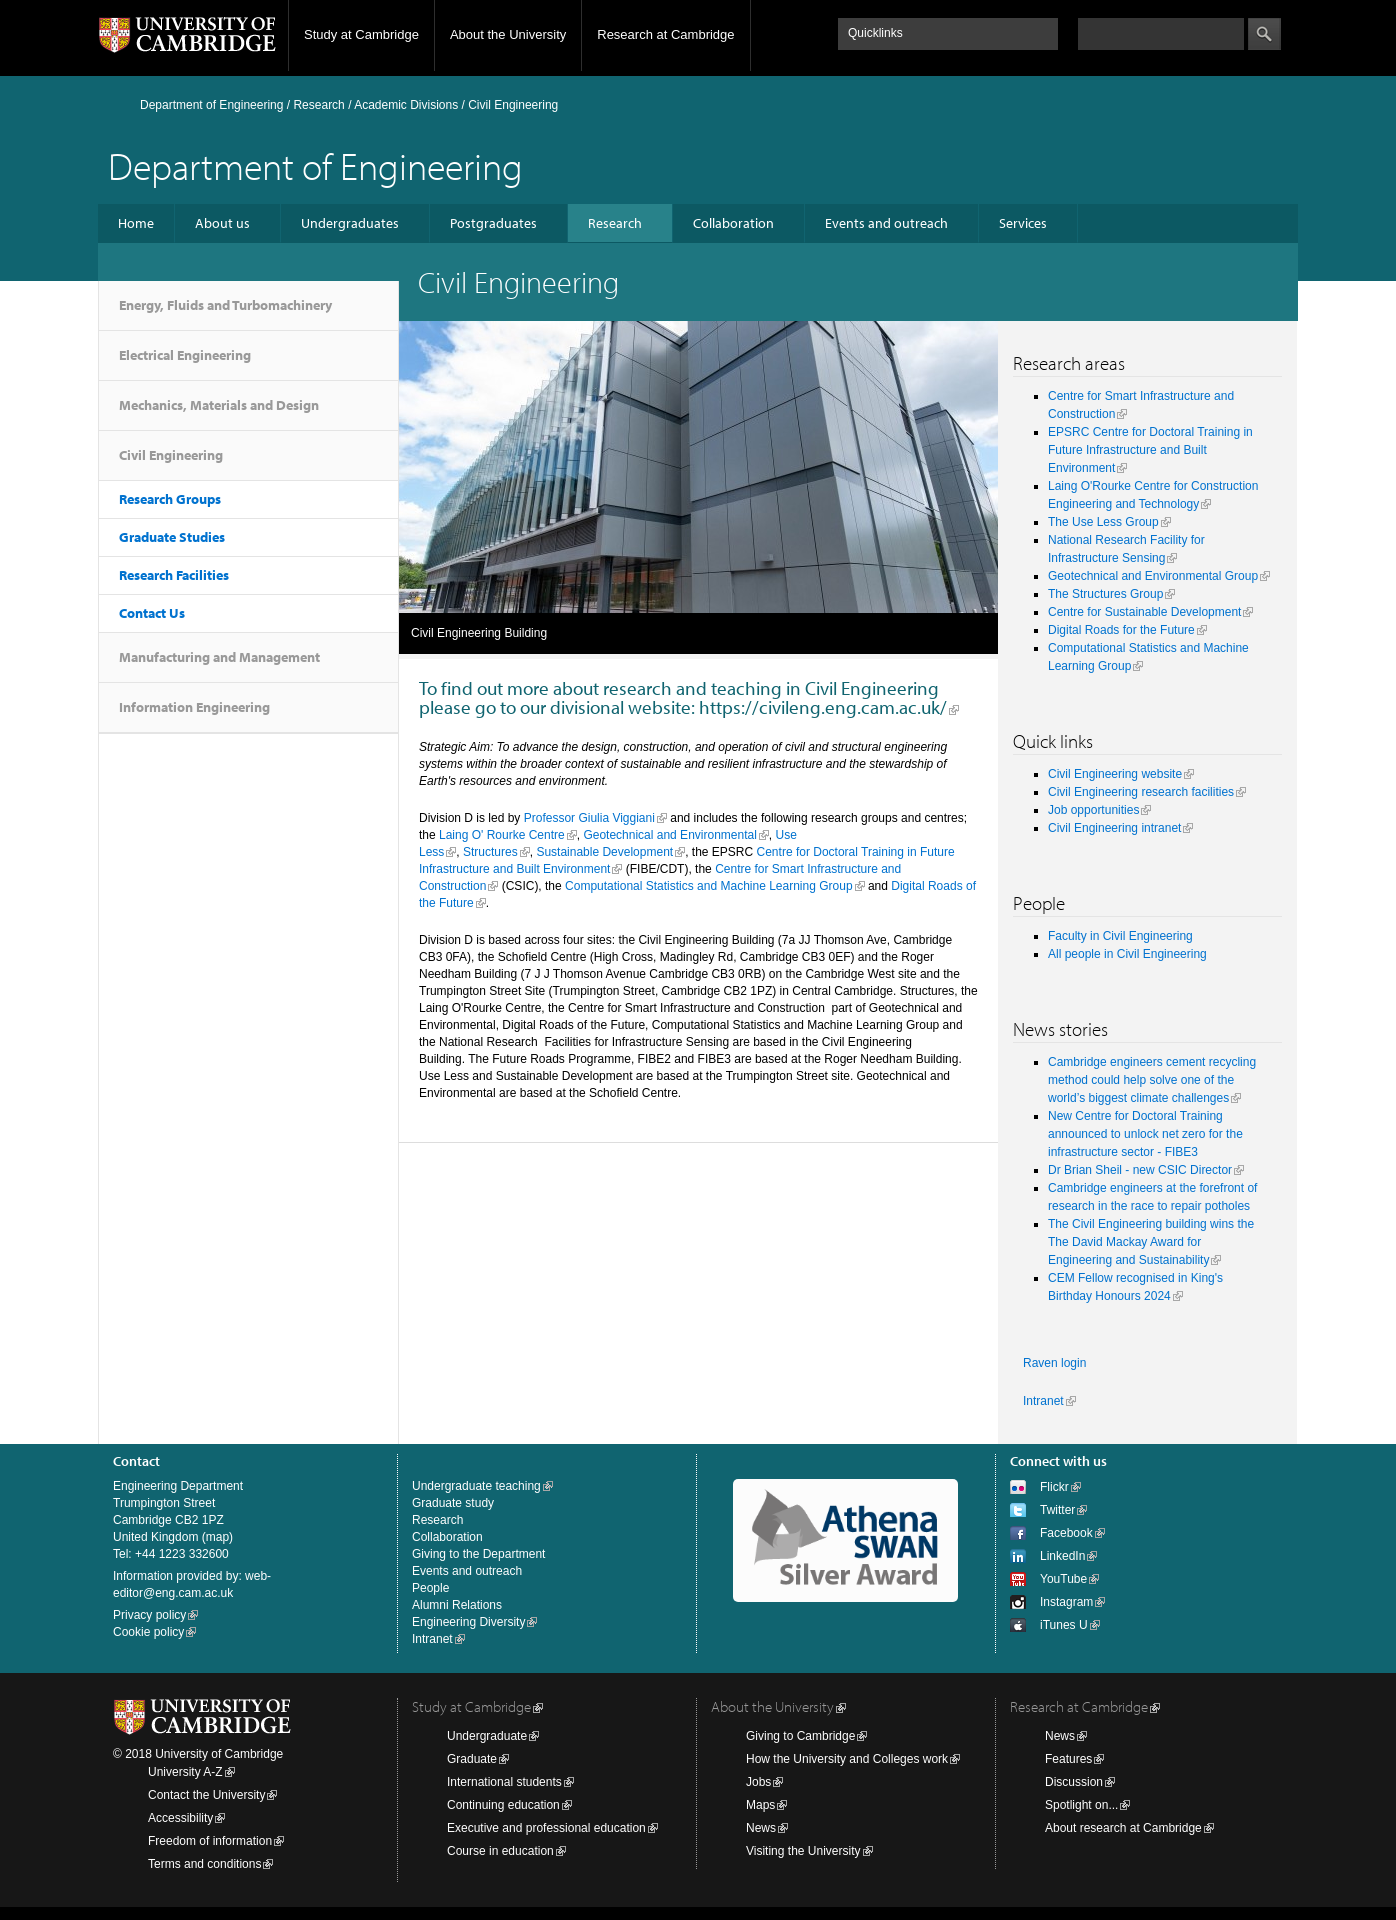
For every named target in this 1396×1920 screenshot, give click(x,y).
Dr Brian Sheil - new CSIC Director (1140, 1170)
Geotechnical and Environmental (669, 835)
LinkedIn (1062, 1556)
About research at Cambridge (1123, 1828)
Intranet (1043, 1401)
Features (1068, 1759)
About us (222, 223)
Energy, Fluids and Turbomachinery (225, 305)
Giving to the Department (478, 1554)
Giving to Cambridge (800, 1736)
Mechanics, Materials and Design (219, 405)
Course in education (500, 1851)
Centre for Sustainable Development (1144, 612)
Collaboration (733, 223)
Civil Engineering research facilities (1141, 792)
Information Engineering (194, 707)
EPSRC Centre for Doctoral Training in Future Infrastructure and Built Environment (1150, 450)
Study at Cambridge (361, 34)
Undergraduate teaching (476, 1486)
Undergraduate (487, 1736)
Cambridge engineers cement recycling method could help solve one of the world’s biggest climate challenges (1152, 1080)
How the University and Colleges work (847, 1759)
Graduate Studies (172, 537)
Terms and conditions (204, 1864)
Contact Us (152, 613)
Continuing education (503, 1805)
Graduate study (453, 1503)
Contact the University (206, 1795)
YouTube (1063, 1579)
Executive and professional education (546, 1828)
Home (136, 223)
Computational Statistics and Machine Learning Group (709, 886)
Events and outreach (886, 223)
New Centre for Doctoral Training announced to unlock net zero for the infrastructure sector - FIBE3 (1145, 1134)
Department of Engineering (211, 105)
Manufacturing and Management (219, 657)
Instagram (1066, 1602)
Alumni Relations (457, 1605)
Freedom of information (210, 1841)
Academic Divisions (406, 105)
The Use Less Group (1103, 522)
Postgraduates (493, 223)
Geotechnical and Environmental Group (1153, 576)
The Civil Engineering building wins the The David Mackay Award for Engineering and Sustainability (1151, 1242)
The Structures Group (1105, 594)
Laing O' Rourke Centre (502, 835)
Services (1023, 223)
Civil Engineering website (1115, 774)
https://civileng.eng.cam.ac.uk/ (823, 707)
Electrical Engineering (185, 355)
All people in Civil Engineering (1127, 954)
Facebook (1066, 1533)
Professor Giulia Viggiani (589, 818)
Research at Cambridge (665, 34)
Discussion (1074, 1782)
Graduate (472, 1759)
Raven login (1054, 1363)
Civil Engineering (171, 455)
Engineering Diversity (468, 1622)
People (430, 1588)
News (761, 1828)
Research (318, 105)
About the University (508, 34)
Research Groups (170, 499)
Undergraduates (350, 223)
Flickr (1054, 1487)
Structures (490, 852)
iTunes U (1064, 1625)
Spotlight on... (1081, 1805)
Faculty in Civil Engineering (1120, 936)
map (217, 1537)
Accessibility (180, 1818)
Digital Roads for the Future (1121, 630)
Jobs (758, 1782)
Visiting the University (803, 1851)
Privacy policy (149, 1615)
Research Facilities (174, 575)
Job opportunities (1093, 810)
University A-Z (185, 1772)
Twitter (1057, 1510)
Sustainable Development (604, 852)
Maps (760, 1805)
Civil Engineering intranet (1114, 828)
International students (504, 1782)
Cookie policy (148, 1632)
